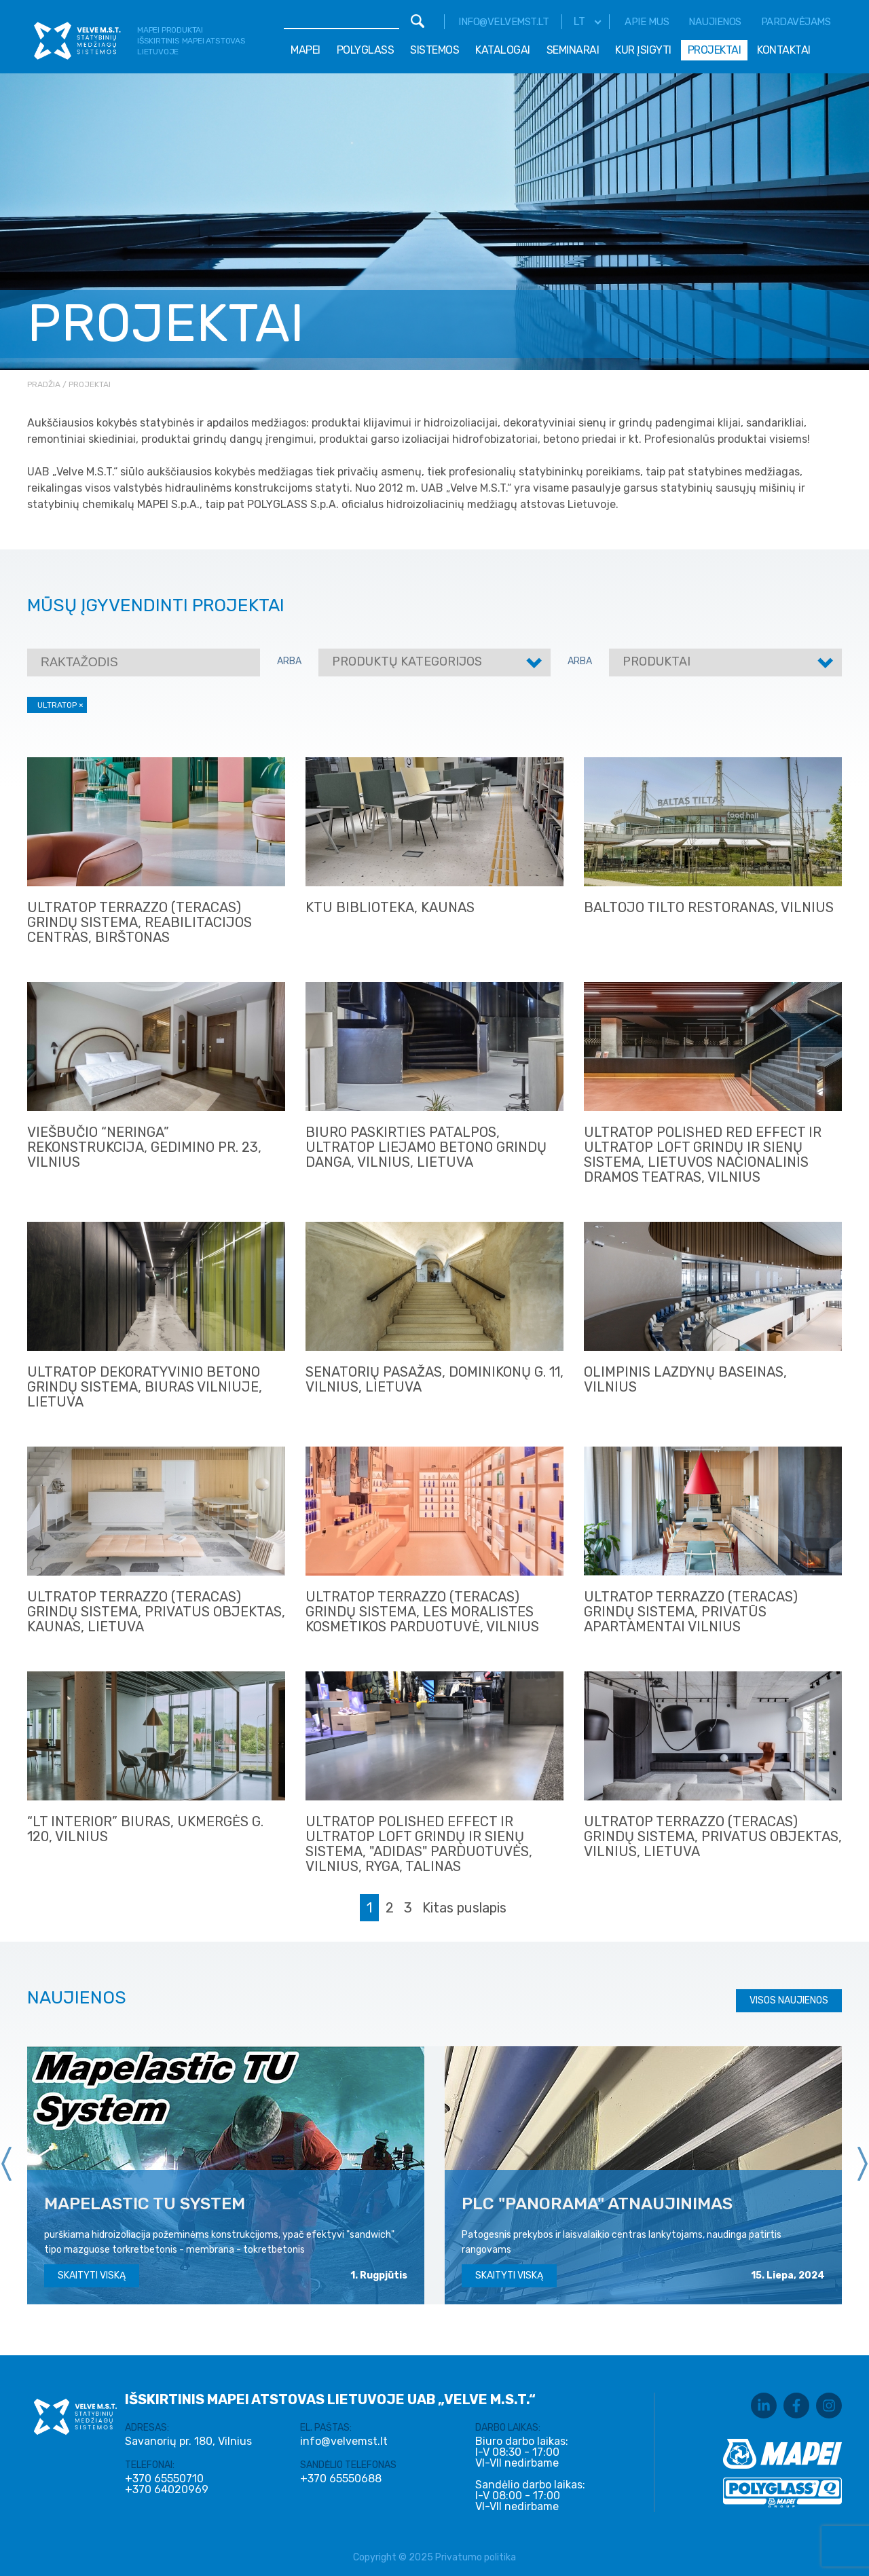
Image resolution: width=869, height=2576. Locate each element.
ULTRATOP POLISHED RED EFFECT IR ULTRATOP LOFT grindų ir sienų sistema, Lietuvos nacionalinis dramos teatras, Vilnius (702, 1154)
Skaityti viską (92, 2275)
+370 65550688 (341, 2478)
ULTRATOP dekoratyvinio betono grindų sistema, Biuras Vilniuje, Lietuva (144, 1387)
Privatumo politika (475, 2557)
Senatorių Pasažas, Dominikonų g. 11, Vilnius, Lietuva (434, 1379)
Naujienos (714, 22)
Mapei (305, 49)
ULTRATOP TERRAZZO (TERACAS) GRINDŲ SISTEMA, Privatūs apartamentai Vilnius (691, 1612)
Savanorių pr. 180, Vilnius (188, 2441)
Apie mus (647, 22)
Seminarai (573, 49)
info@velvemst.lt (503, 22)
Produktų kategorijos (407, 661)
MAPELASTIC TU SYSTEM (144, 2203)
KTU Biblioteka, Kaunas (390, 907)
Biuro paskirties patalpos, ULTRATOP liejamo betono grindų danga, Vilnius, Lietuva (426, 1147)
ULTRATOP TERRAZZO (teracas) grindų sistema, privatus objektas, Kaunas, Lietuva (156, 1612)
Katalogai (502, 49)
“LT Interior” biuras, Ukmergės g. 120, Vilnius (145, 1829)
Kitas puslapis (464, 1908)
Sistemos (434, 49)
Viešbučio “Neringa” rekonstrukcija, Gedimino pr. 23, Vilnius (144, 1147)
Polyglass (365, 49)
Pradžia (43, 384)
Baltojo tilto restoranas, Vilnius (709, 907)
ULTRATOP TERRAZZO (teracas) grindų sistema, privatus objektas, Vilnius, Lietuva (713, 1836)
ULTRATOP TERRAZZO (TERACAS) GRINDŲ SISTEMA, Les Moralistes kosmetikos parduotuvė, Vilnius (422, 1612)
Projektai (714, 49)
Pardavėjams (796, 22)
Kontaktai (784, 49)
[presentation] (6, 2164)
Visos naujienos (789, 2000)
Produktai (656, 661)
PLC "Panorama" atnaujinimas (597, 2203)
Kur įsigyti (643, 49)
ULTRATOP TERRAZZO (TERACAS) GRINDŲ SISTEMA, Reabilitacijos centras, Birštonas (139, 922)
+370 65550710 (164, 2478)
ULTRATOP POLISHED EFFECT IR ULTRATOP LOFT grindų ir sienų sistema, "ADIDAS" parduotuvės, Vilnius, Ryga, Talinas (419, 1843)
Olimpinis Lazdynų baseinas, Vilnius (685, 1379)
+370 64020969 (166, 2489)
